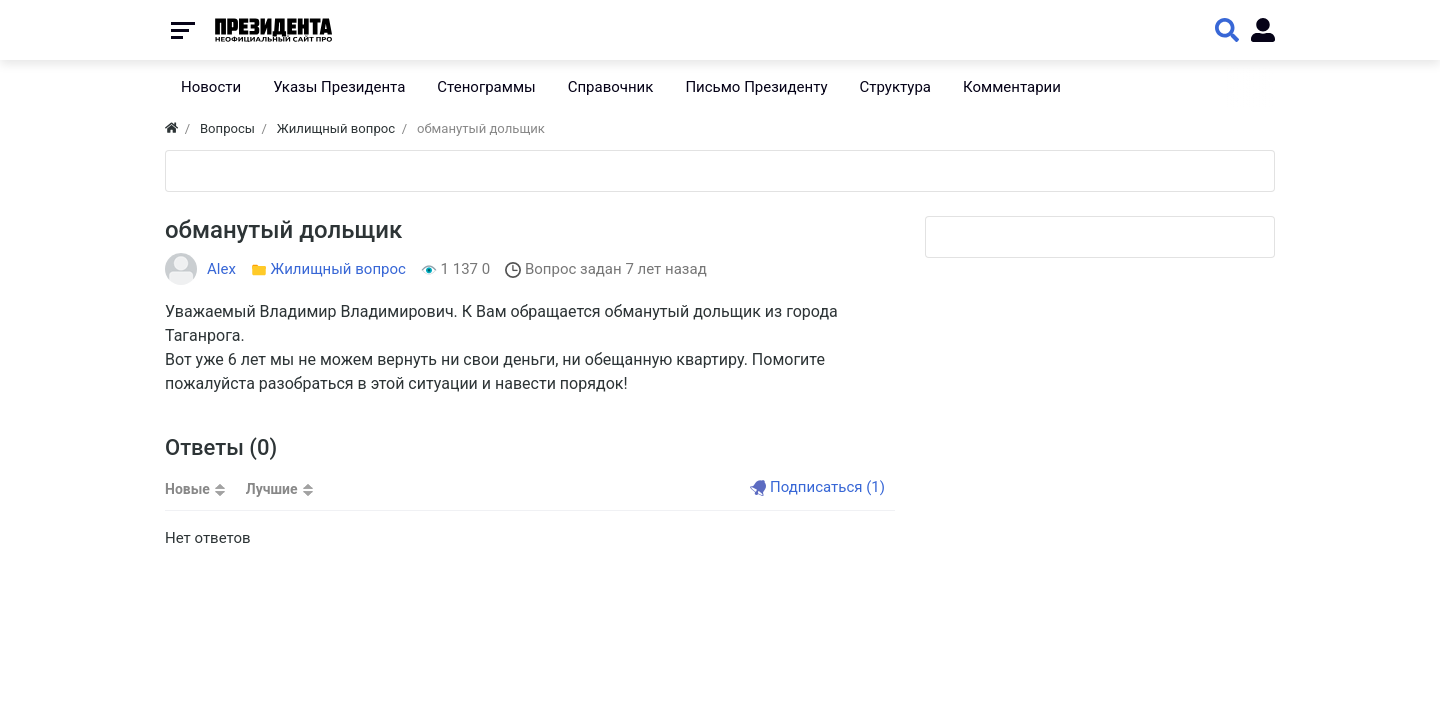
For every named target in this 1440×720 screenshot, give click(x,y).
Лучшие (272, 489)
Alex (221, 269)
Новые (187, 489)
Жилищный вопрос (338, 269)
